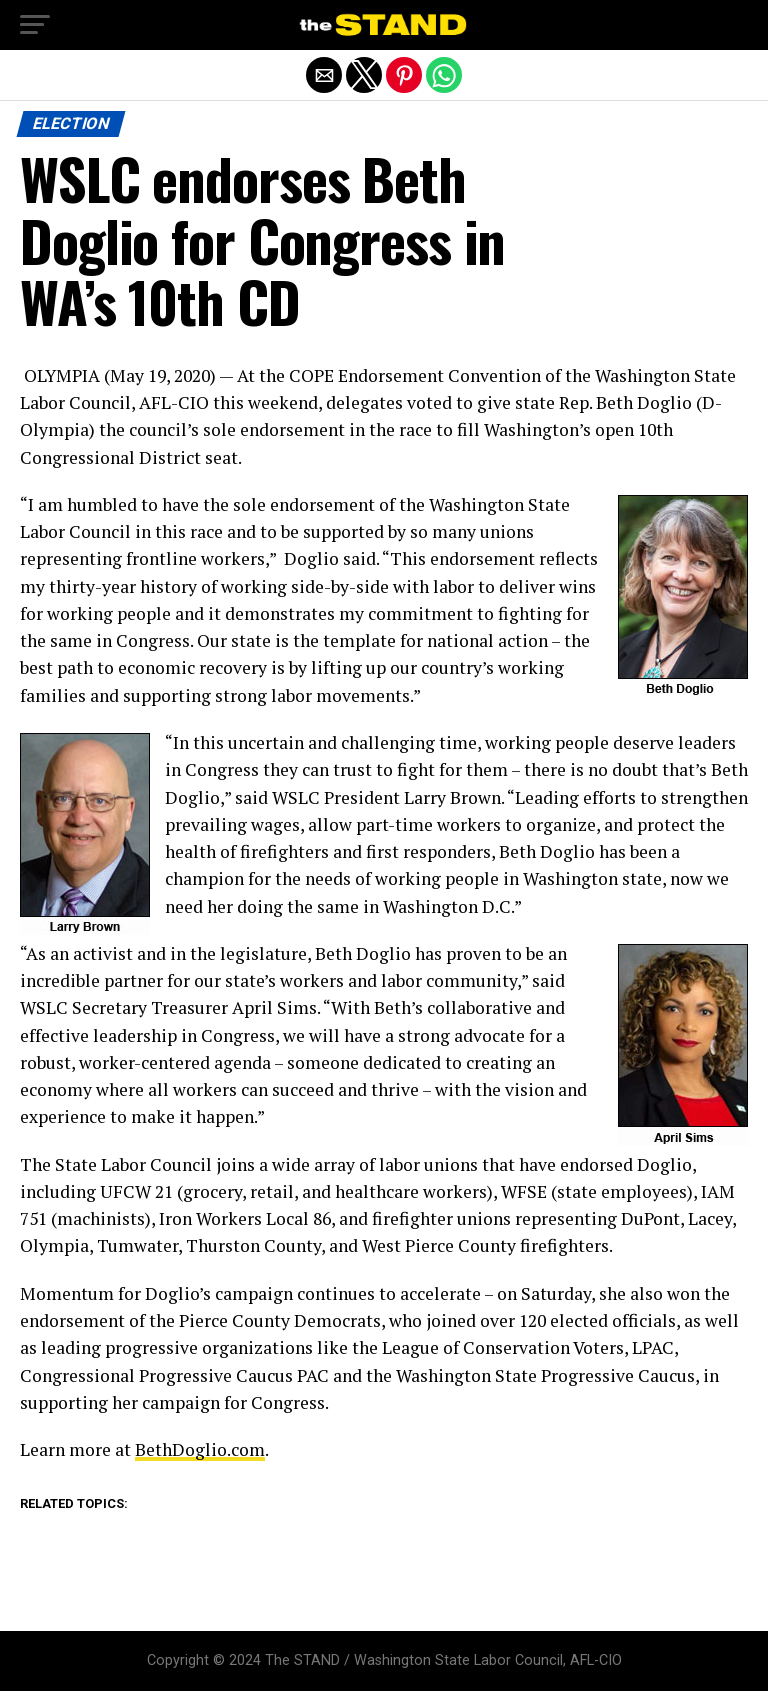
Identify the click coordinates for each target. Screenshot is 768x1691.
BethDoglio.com (200, 1449)
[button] (35, 25)
